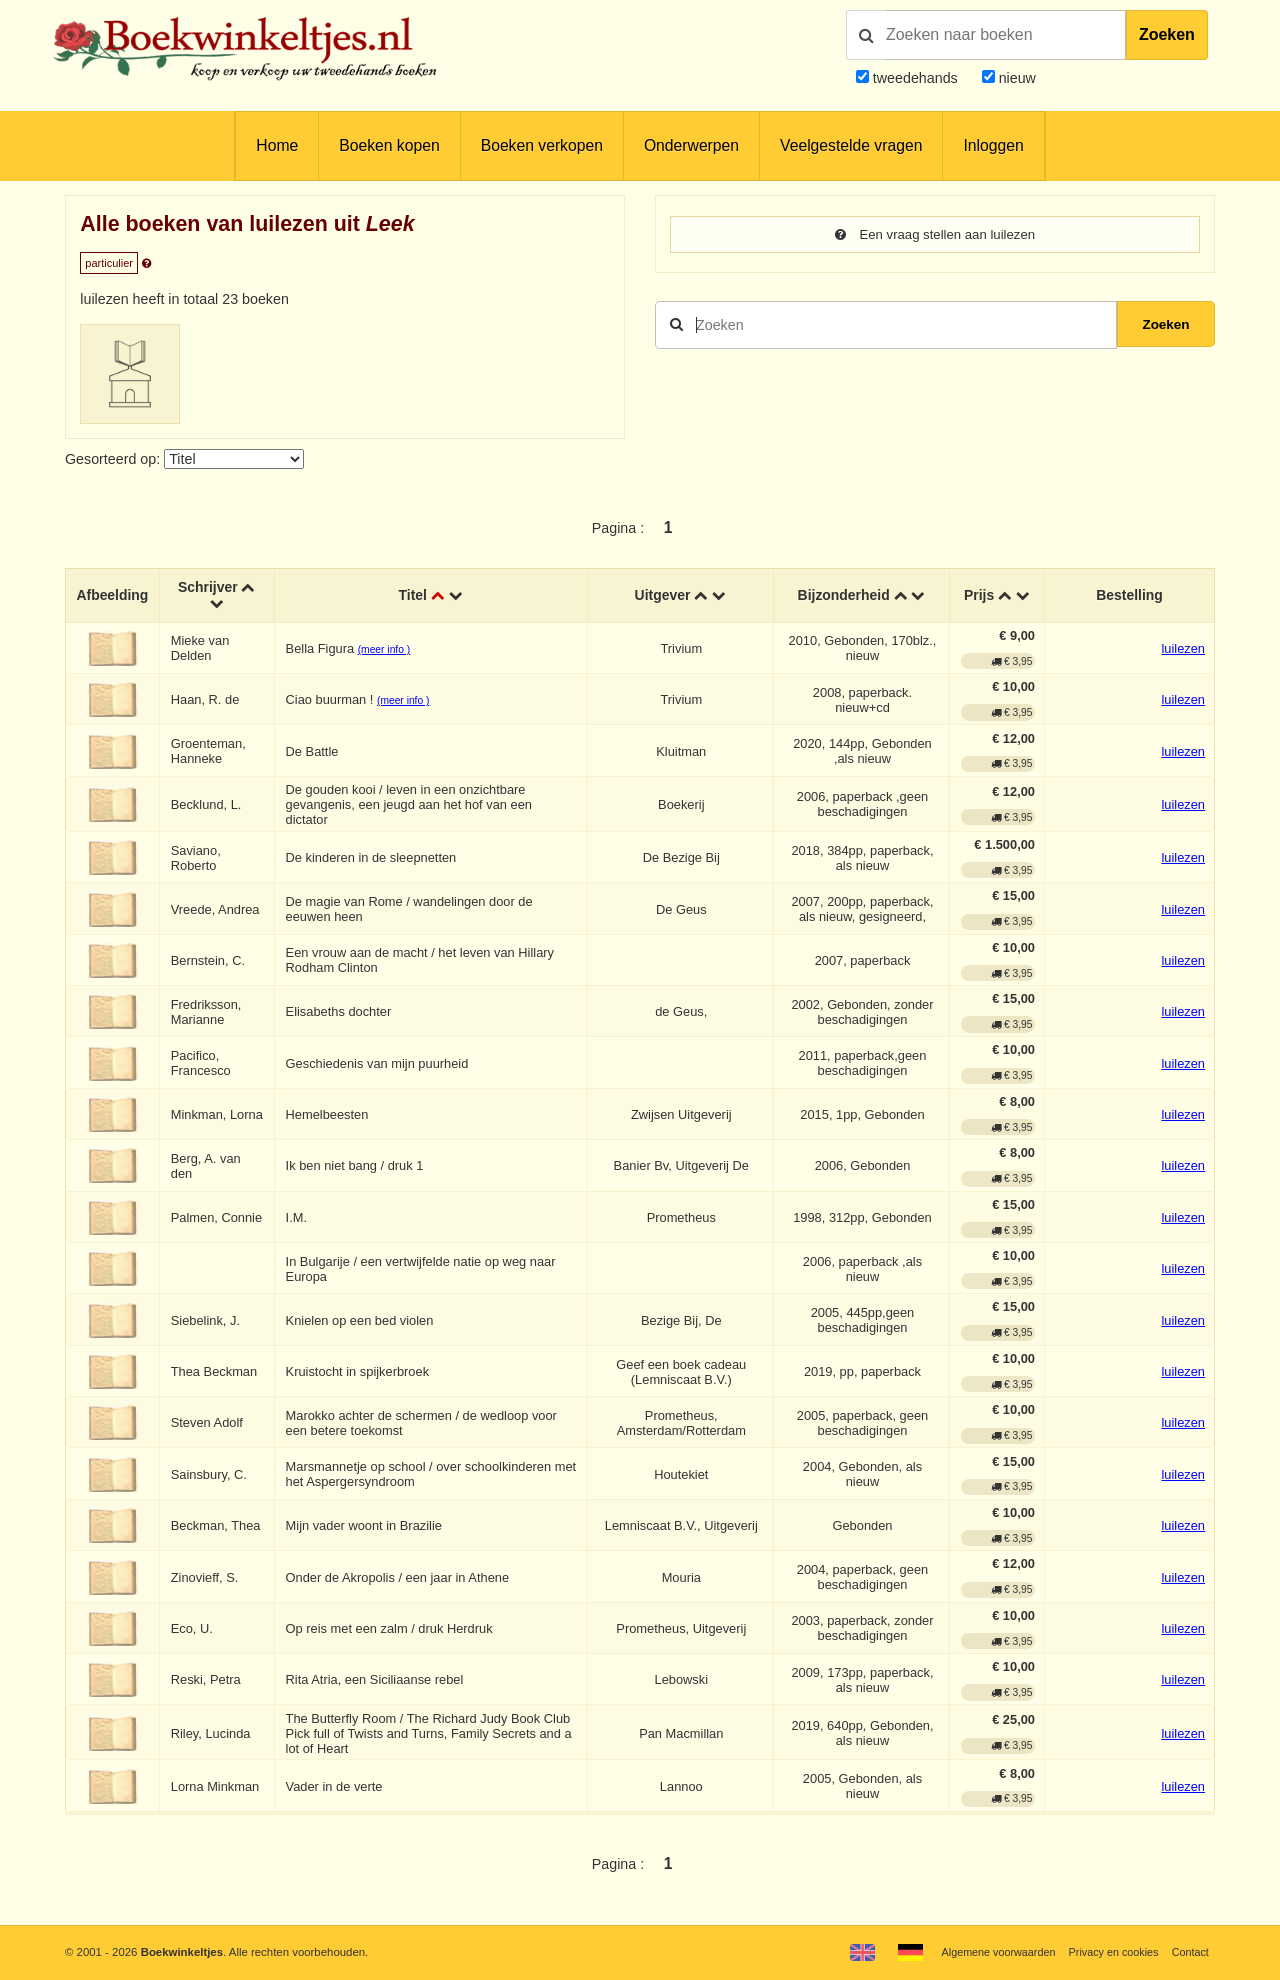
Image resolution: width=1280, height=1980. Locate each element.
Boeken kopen (389, 145)
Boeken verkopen (542, 145)
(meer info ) (386, 650)
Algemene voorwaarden (988, 1952)
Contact (1189, 1952)
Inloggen (993, 145)
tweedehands (915, 78)
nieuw (1015, 78)
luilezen (1183, 649)
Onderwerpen (691, 145)
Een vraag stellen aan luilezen (934, 235)
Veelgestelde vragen (851, 145)
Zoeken (1167, 34)
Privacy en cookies (1108, 1952)
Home (277, 145)
